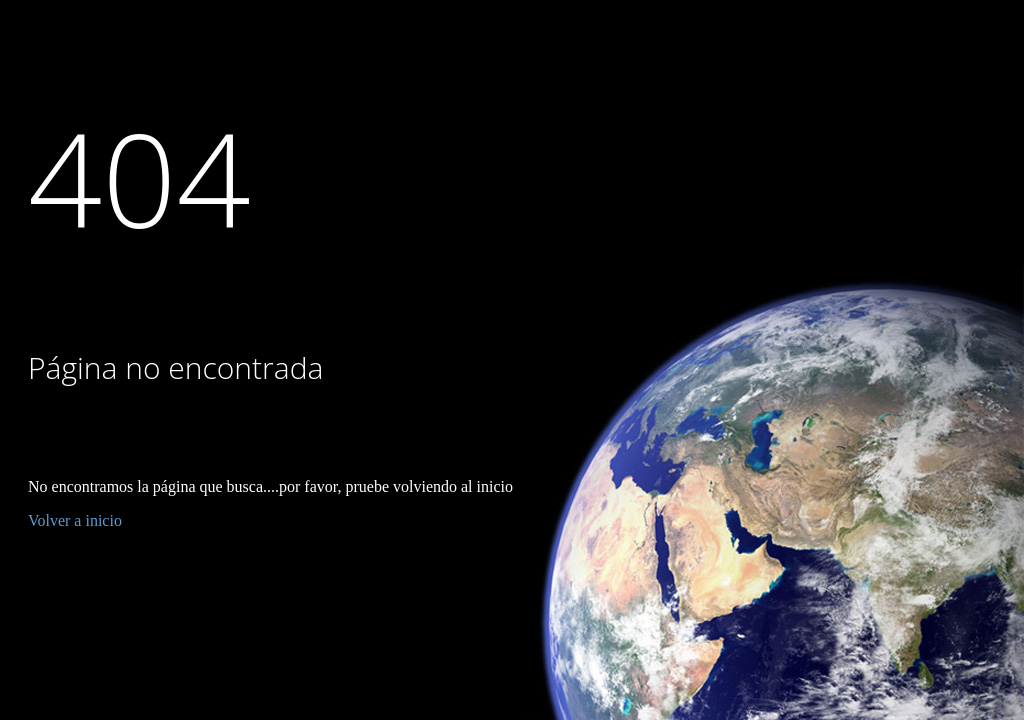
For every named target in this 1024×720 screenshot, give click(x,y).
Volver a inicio (75, 520)
